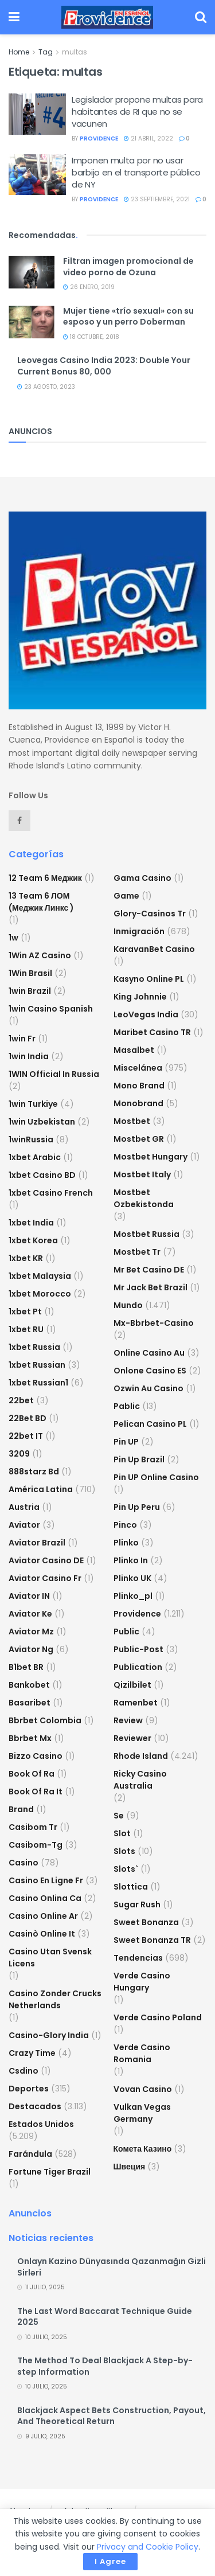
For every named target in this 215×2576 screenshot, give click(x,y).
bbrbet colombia (45, 1720)
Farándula (30, 2154)
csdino (23, 2071)
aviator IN (29, 1596)
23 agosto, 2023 (46, 387)
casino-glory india (49, 2035)
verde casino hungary (142, 1981)
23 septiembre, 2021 (157, 199)
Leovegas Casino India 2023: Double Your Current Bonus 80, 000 (103, 365)
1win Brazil (30, 991)
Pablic (127, 1406)
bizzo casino (35, 1756)
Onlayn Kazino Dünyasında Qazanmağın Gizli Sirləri (111, 2266)
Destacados (35, 2106)
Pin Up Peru (137, 1507)
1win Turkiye (33, 1104)
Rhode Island (141, 1756)
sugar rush (137, 1904)
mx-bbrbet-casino (154, 1323)
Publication (138, 1667)
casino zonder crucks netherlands (55, 1999)
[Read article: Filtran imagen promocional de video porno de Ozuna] (31, 272)
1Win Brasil (30, 973)
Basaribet (29, 1702)
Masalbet (134, 1050)
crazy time (32, 2053)
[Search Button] (200, 17)
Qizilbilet (132, 1685)
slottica (131, 1886)
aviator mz (31, 1631)
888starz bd (34, 1471)
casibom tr (33, 1827)
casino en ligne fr (46, 1880)
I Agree (110, 2561)
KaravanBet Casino (154, 949)
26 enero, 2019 (89, 287)
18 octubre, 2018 (91, 337)
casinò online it (42, 1933)
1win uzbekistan (42, 1121)
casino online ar (43, 1916)
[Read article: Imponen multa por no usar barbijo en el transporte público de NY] (37, 175)
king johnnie (140, 996)
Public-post (138, 1649)
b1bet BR (26, 1667)
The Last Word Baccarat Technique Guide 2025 (104, 2316)
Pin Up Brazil (139, 1459)
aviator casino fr (45, 1578)
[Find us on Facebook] (19, 820)
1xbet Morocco (40, 1293)
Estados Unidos (41, 2124)
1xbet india (31, 1222)
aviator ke (30, 1613)
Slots (124, 1851)
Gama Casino (142, 878)
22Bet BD (27, 1418)
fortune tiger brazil (50, 2171)
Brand (21, 1809)
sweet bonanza (146, 1922)
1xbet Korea (33, 1240)
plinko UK (132, 1578)
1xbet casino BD (42, 1175)
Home (19, 52)
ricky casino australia (140, 1780)
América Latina (41, 1489)
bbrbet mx (30, 1738)
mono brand (139, 1085)
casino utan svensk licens (50, 1957)
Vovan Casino (143, 2089)
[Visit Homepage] (107, 17)
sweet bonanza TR (152, 1940)
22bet (21, 1400)
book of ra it (35, 1791)
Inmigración (139, 931)
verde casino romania (142, 2053)
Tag (45, 52)
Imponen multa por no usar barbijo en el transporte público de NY (136, 172)
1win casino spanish (51, 1008)
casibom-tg (35, 1845)
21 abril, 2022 (148, 138)
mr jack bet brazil (150, 1287)
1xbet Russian (37, 1365)
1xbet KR (26, 1258)
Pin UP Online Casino (156, 1477)
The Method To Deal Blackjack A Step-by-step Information (105, 2366)
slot (122, 1833)
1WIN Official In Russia (54, 1074)
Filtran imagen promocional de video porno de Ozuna (128, 266)
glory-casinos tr (150, 913)
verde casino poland (158, 2017)
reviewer (132, 1738)
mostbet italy (142, 1174)
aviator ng (31, 1649)
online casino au (149, 1353)
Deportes (29, 2088)
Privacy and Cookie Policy (147, 2546)
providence (99, 138)
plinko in (131, 1560)
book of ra (31, 1773)
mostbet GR (139, 1139)
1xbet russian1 (38, 1382)
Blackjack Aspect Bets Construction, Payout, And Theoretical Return (111, 2416)
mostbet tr (137, 1252)
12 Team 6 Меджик (45, 878)
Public (126, 1631)
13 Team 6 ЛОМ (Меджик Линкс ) (41, 902)
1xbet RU (26, 1329)
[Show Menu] (14, 17)
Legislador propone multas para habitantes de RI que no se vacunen (137, 111)
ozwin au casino (148, 1388)
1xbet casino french (51, 1193)
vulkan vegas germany (142, 2113)
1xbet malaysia (40, 1276)
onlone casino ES (150, 1370)
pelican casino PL (150, 1424)
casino (23, 1862)
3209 (19, 1453)
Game (126, 895)
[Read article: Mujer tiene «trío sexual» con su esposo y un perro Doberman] (31, 322)
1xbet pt (25, 1311)
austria (24, 1507)
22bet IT (26, 1436)
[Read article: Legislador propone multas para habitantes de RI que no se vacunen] (37, 114)
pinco (125, 1525)
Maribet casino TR (152, 1032)
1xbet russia (34, 1347)
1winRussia (31, 1139)
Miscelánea (138, 1068)
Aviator (24, 1525)
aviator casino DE (46, 1560)
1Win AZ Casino (40, 955)
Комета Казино (143, 2149)
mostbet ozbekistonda (144, 1198)
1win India (29, 1056)
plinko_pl (133, 1596)
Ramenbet (136, 1702)
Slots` (126, 1869)
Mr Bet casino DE (149, 1269)
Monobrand (138, 1103)
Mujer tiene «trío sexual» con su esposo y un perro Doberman (128, 316)
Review (128, 1720)
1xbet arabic (35, 1157)
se (119, 1815)
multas (74, 52)
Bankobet (29, 1685)
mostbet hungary (150, 1156)
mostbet (132, 1121)
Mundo (128, 1305)
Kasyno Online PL (149, 979)
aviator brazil (37, 1542)
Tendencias (138, 1958)
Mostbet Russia (146, 1234)
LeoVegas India (146, 1014)
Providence (137, 1613)
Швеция (130, 2166)
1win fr (22, 1038)
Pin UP (126, 1441)
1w (13, 937)
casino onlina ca (45, 1898)
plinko (126, 1542)
